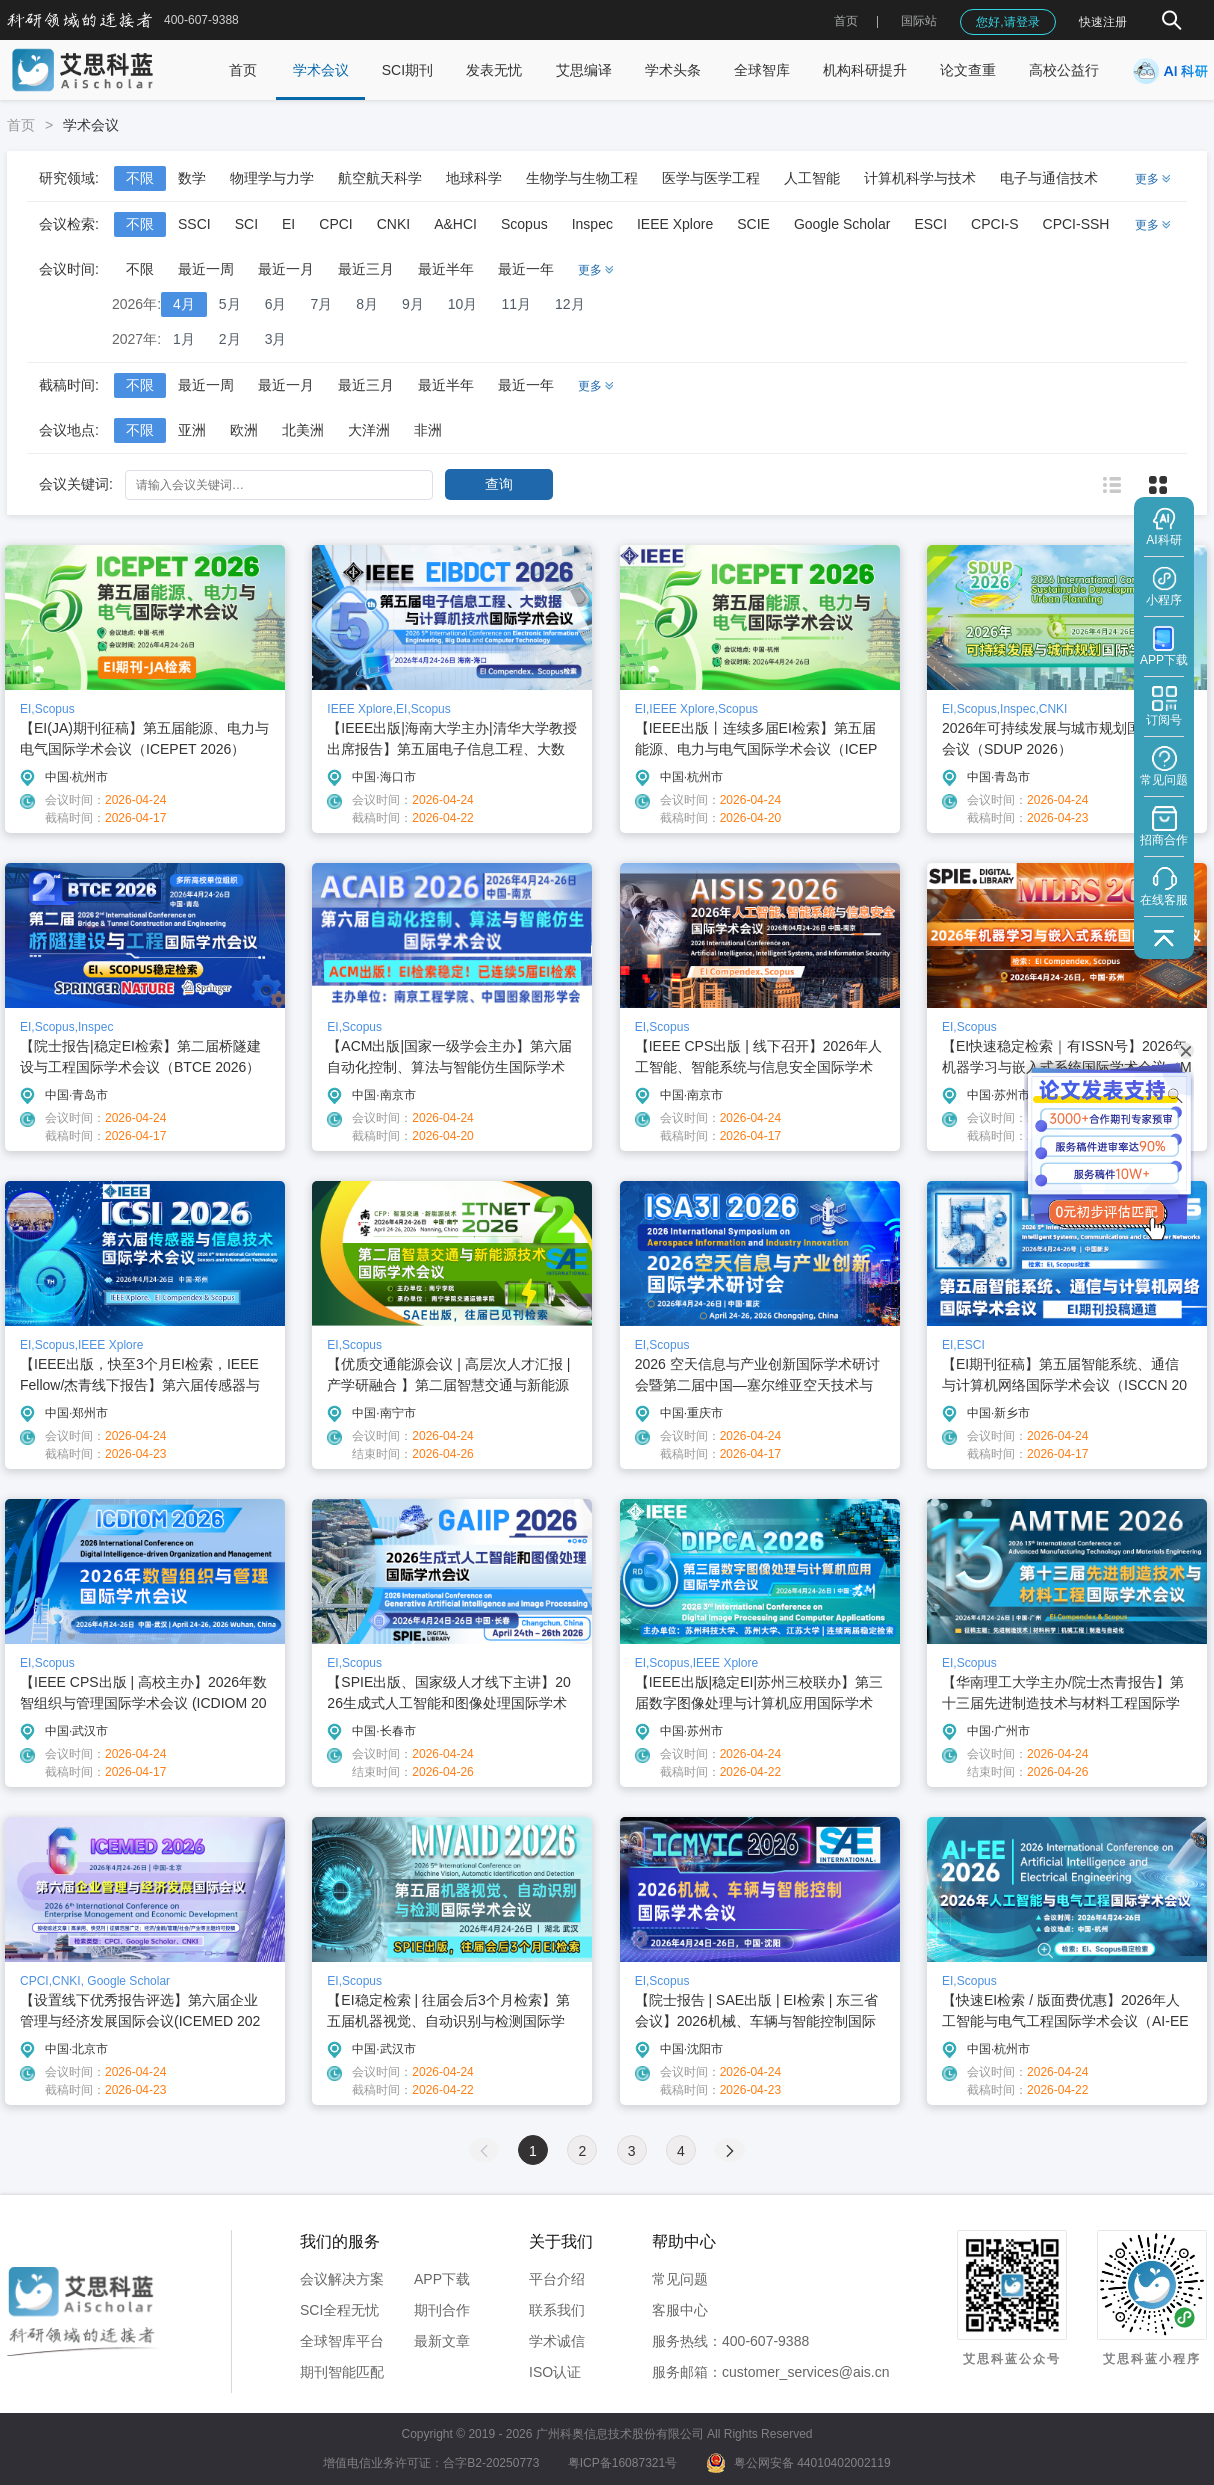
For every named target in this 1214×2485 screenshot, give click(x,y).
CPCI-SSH (1076, 224)
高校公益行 (1064, 70)
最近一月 (286, 269)
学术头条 (673, 70)
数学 (192, 178)
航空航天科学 (380, 178)
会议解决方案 (342, 2279)
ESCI (930, 224)
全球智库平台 (342, 2341)
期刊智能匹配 (342, 2372)
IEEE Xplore (675, 224)
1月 (184, 339)
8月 (367, 304)
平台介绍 (557, 2279)
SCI (246, 224)
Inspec (592, 224)
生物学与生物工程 (582, 178)
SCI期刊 (407, 70)
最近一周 (206, 269)
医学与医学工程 (711, 178)
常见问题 (680, 2279)
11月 (516, 304)
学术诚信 (557, 2341)
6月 (276, 304)
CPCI (335, 224)
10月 (463, 304)
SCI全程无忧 (339, 2310)
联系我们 (557, 2310)
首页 (846, 21)
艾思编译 (584, 70)
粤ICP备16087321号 (622, 2463)
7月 (321, 304)
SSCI (194, 224)
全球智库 (762, 70)
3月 (276, 339)
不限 (140, 178)
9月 (413, 304)
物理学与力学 (272, 178)
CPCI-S (994, 224)
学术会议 (321, 70)
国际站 (919, 21)
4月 (184, 304)
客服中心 (680, 2310)
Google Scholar (842, 224)
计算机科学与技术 (920, 178)
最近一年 (526, 269)
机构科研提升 (865, 70)
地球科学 (474, 178)
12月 (570, 304)
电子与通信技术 (1049, 178)
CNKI (393, 224)
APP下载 (442, 2279)
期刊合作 (442, 2310)
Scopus (524, 224)
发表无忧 (494, 70)
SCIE (753, 224)
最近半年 (446, 269)
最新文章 (442, 2341)
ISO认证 (555, 2372)
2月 (230, 339)
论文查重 (968, 70)
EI (288, 224)
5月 (230, 304)
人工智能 (812, 178)
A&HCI (455, 224)
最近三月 (366, 269)
